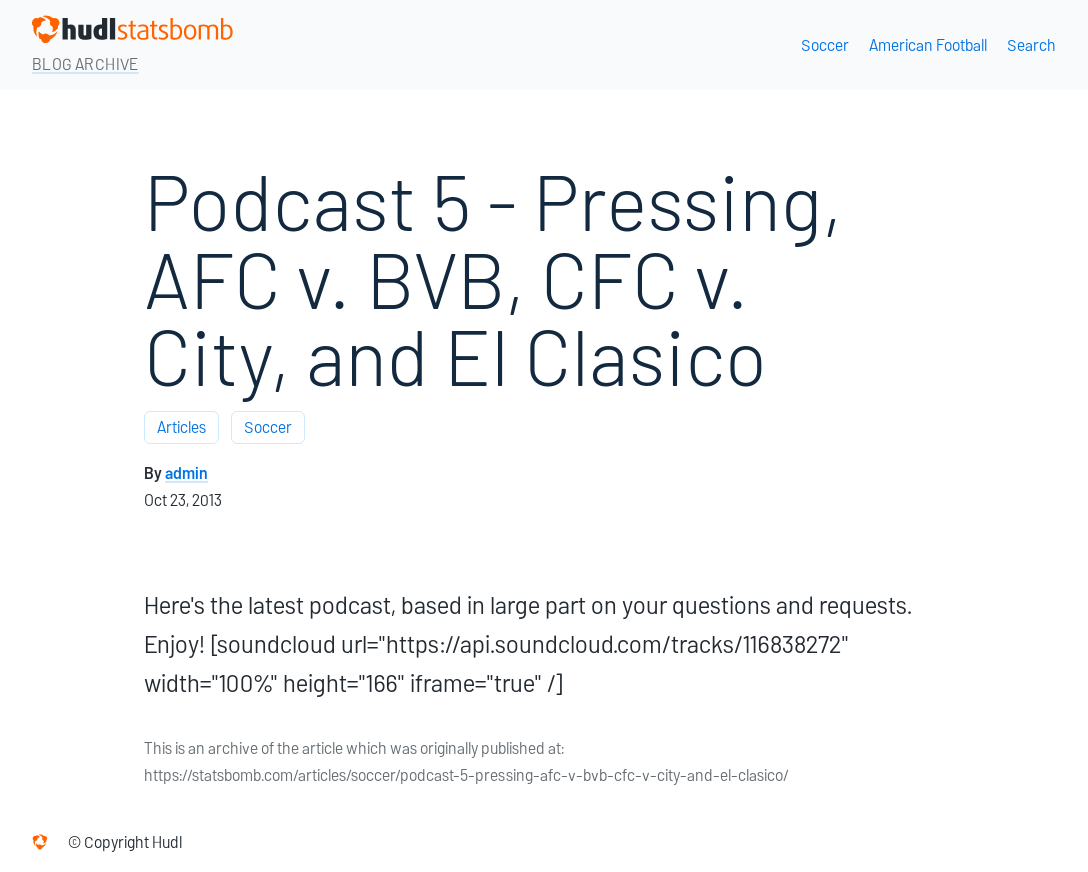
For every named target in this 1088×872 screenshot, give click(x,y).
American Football (928, 45)
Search (1031, 45)
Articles (181, 427)
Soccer (825, 45)
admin (186, 473)
